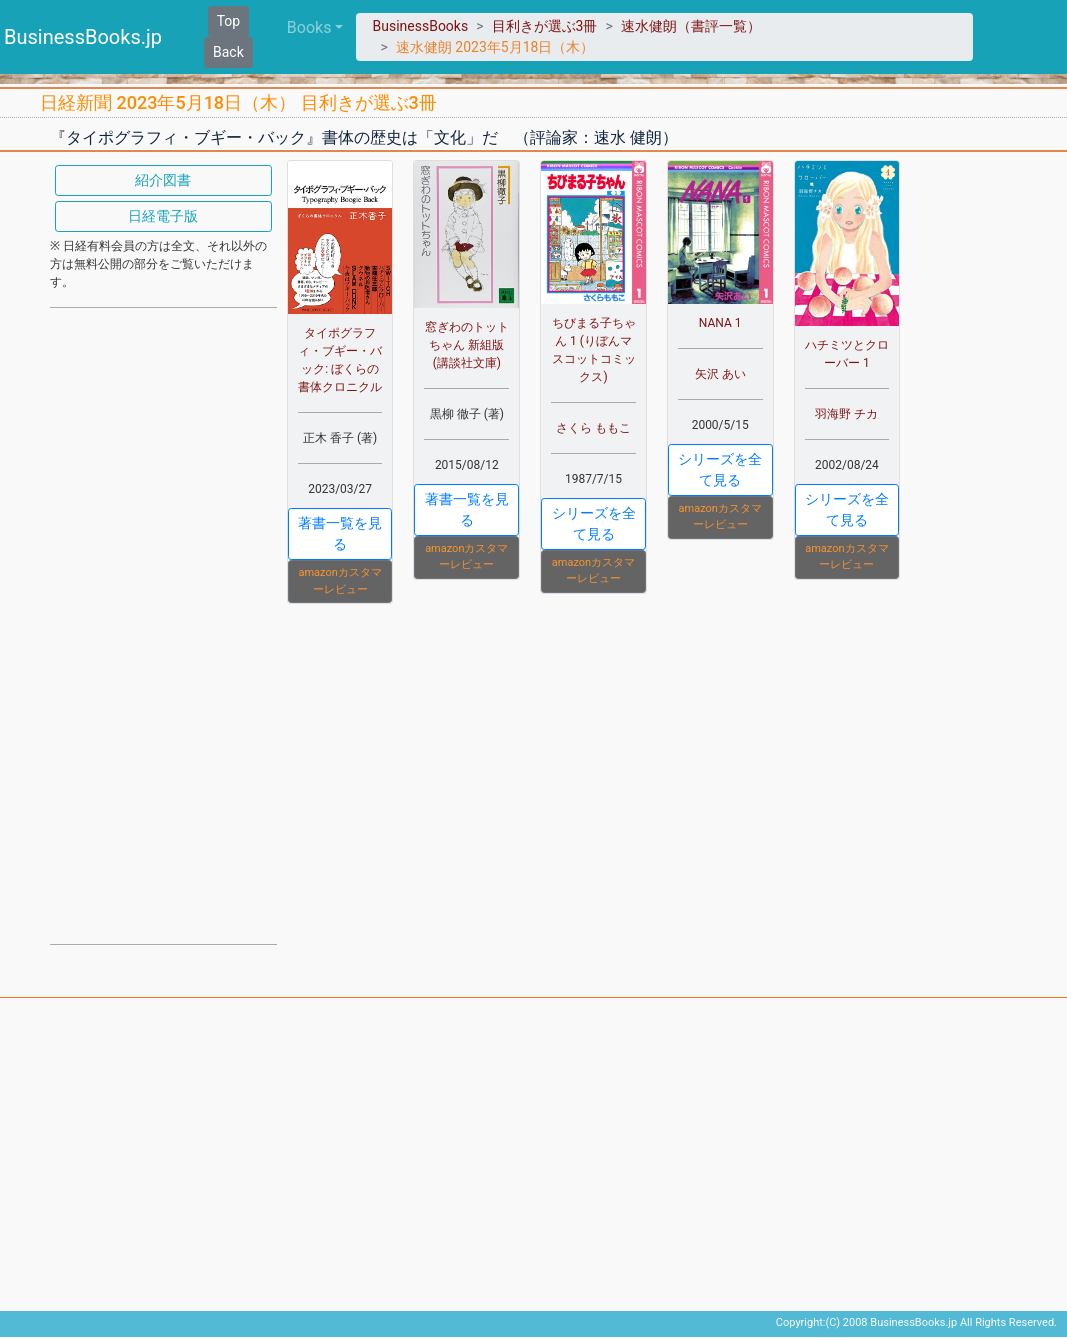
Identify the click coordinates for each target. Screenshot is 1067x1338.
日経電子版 (163, 216)
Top (229, 21)
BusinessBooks (420, 26)
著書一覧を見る (340, 533)
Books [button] (309, 27)
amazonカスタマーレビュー (339, 581)
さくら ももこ (593, 428)
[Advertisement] (163, 624)
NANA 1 (720, 323)
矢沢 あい (720, 374)
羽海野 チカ (846, 414)
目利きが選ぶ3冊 (545, 26)
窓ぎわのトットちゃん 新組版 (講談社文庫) (467, 345)
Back (228, 52)
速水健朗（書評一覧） (691, 26)
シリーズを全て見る (594, 523)
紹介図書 (163, 180)
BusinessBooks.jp (83, 37)
